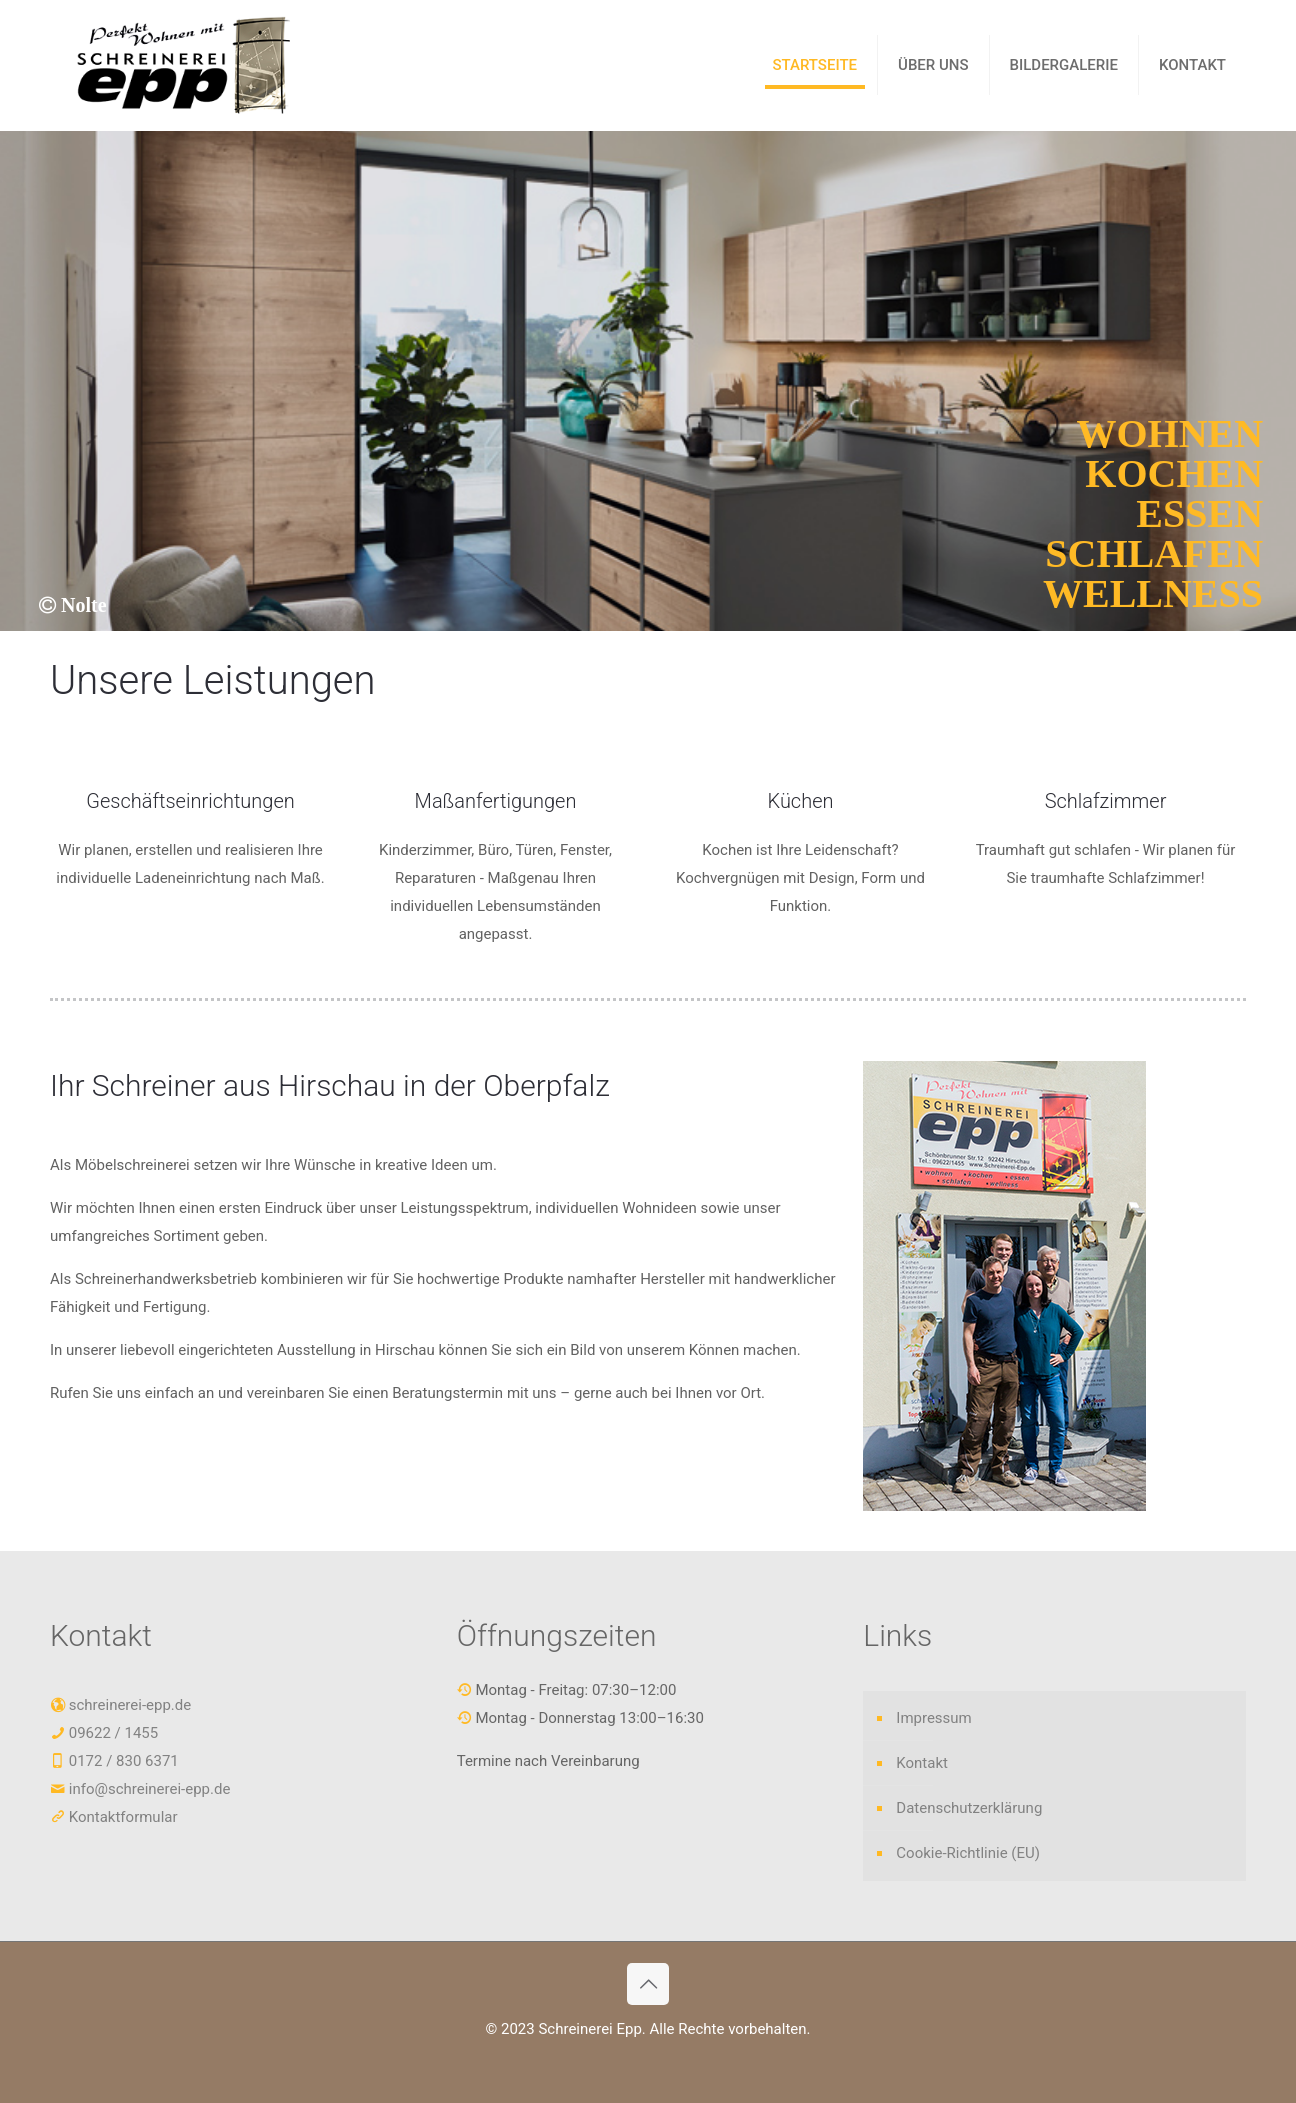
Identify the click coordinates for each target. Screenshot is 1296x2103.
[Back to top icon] (648, 1984)
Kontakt (922, 1763)
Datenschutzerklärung (969, 1808)
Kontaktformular (123, 1817)
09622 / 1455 (111, 1733)
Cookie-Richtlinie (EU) (968, 1853)
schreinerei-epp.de (130, 1705)
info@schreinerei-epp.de (150, 1789)
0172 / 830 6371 (122, 1761)
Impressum (933, 1718)
